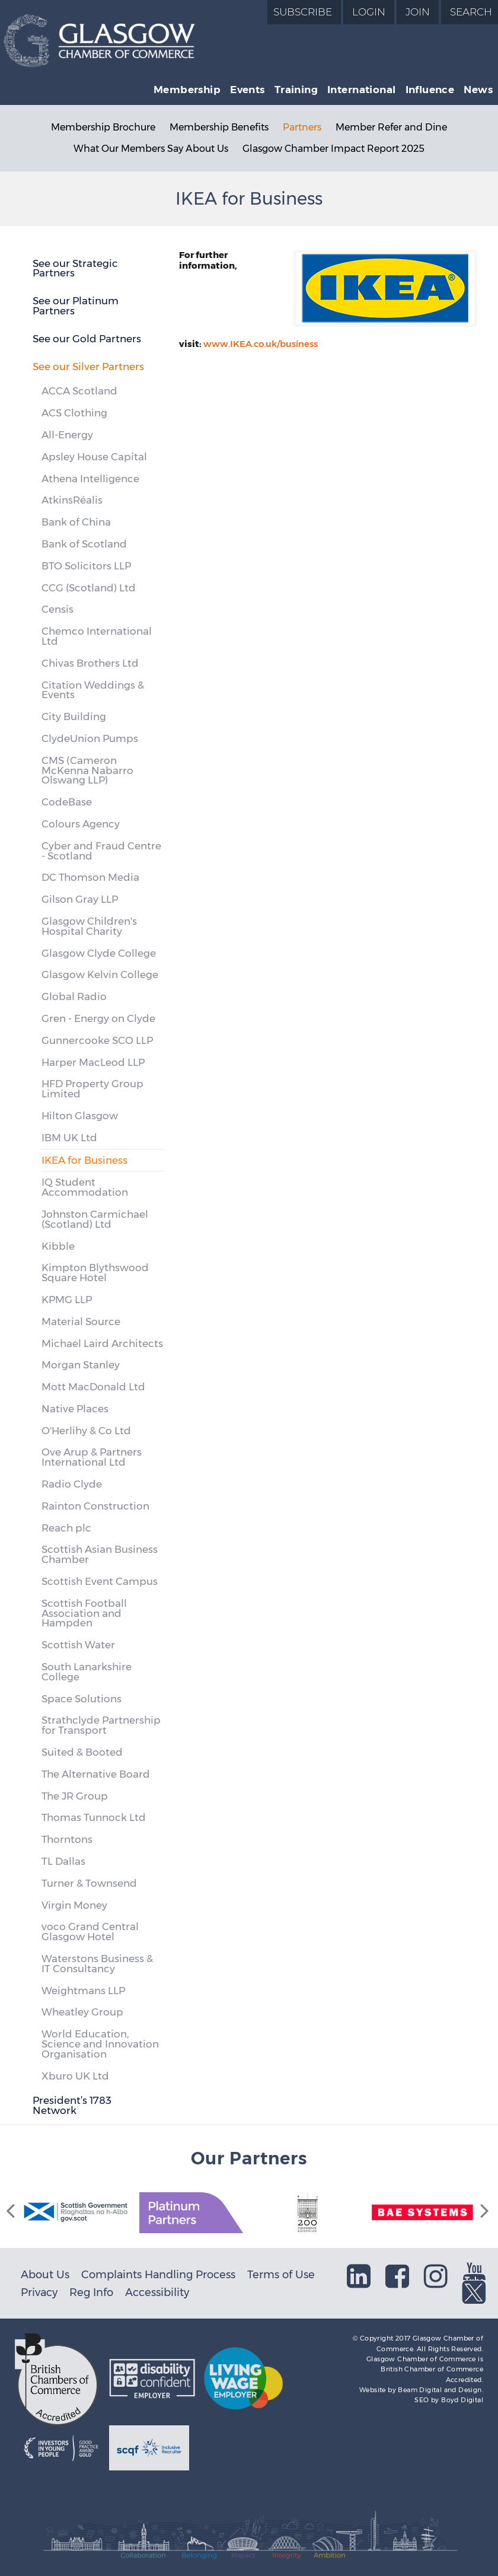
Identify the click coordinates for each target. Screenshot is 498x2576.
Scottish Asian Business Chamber (100, 1554)
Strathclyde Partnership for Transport (101, 1725)
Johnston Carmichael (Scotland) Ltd (95, 1219)
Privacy (39, 2292)
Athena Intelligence (90, 479)
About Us (45, 2274)
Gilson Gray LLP (80, 899)
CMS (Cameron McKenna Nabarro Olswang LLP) (87, 770)
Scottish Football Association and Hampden (84, 1613)
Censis (58, 609)
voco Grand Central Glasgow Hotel (90, 1932)
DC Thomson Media (90, 877)
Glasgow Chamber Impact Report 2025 (333, 148)
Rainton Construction (95, 1506)
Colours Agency (81, 824)
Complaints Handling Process (158, 2274)
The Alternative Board (96, 1774)
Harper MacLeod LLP (93, 1062)
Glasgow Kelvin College (100, 974)
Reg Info (91, 2292)
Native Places (75, 1409)
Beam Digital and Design (439, 2390)
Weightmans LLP (83, 1991)
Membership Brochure (103, 127)
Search (471, 12)
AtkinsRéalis (72, 500)
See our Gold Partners (87, 339)
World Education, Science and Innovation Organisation (100, 2044)
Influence (430, 89)
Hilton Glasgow (80, 1116)
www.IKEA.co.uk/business (260, 343)
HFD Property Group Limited (92, 1089)
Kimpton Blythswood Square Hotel (95, 1273)
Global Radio (74, 996)
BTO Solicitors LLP (86, 566)
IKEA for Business (84, 1160)
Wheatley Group (82, 2012)
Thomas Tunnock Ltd (94, 1817)
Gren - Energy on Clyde (98, 1018)
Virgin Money (74, 1905)
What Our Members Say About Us (151, 148)
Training (296, 89)
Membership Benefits (219, 127)
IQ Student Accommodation (85, 1187)
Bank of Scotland (84, 544)
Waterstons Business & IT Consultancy (97, 1964)
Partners (302, 127)
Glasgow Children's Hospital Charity (89, 926)
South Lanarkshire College (87, 1672)
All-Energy (67, 435)
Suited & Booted (82, 1752)
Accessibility (157, 2292)
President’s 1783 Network (72, 2105)
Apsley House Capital (94, 457)
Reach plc (66, 1528)
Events (247, 89)
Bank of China (76, 522)
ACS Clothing (74, 413)
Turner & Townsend (89, 1883)
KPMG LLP (67, 1299)
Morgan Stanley (81, 1365)
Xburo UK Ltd (75, 2076)
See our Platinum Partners (76, 306)
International (361, 89)
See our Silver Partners (88, 366)
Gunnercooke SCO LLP (97, 1040)
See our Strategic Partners (75, 268)
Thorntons (67, 1839)
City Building (74, 716)
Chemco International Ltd (97, 636)
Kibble (58, 1246)
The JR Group (75, 1796)
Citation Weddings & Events (93, 690)
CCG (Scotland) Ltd (89, 588)
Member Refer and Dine (391, 127)
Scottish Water (78, 1645)
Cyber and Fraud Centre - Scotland (101, 851)
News (478, 89)
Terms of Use (281, 2274)
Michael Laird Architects (102, 1343)
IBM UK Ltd (69, 1138)
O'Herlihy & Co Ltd (86, 1431)
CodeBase (67, 802)
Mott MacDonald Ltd (93, 1387)
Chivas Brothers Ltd (90, 663)
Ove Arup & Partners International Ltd (92, 1457)
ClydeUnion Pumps (90, 738)
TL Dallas (63, 1861)
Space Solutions (82, 1699)
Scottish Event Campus (100, 1581)
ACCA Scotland (79, 391)
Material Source (81, 1321)
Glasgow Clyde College (99, 953)
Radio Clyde (72, 1484)
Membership (187, 89)
